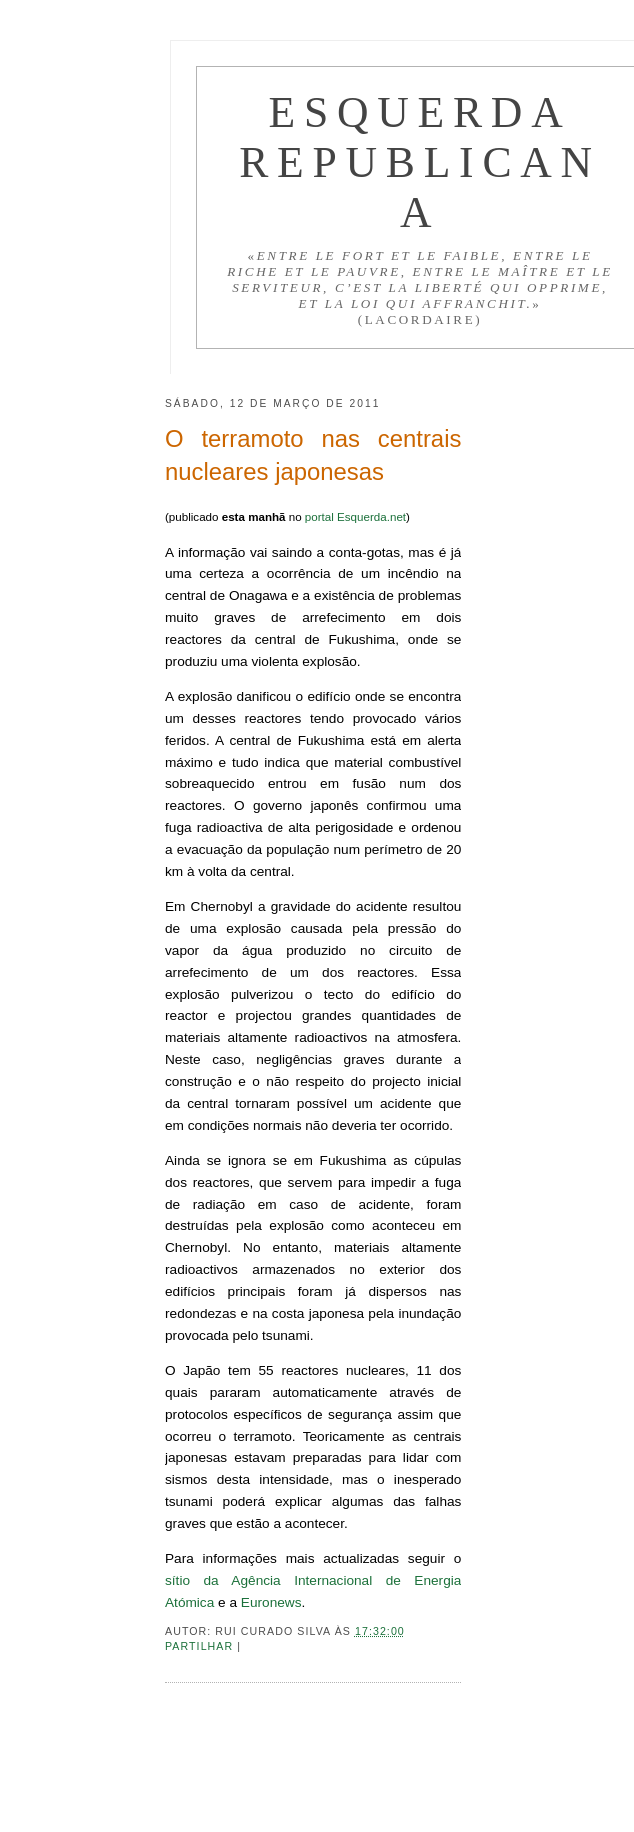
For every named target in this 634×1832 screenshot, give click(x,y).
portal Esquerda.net (355, 516)
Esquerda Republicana (420, 162)
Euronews (271, 1602)
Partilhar (201, 1646)
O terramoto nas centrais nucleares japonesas (313, 455)
